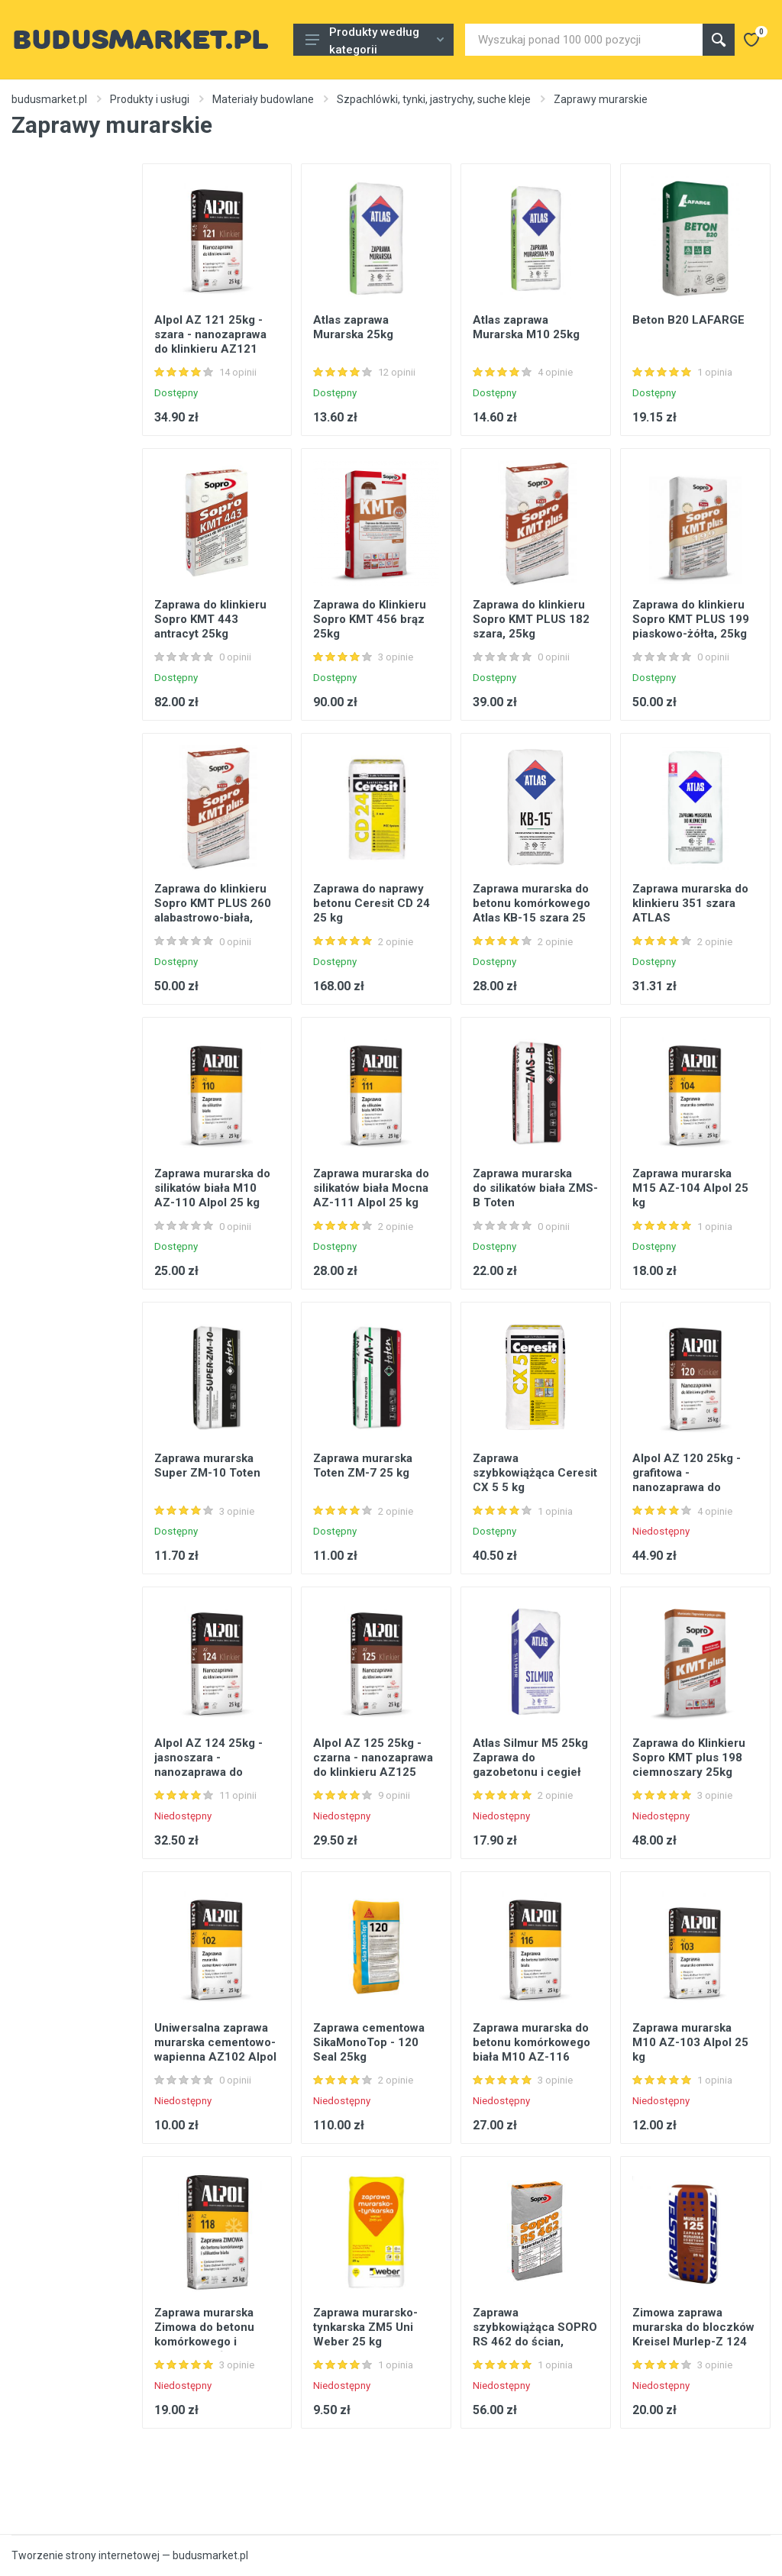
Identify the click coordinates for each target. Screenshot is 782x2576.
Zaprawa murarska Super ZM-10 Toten (207, 1465)
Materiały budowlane (263, 99)
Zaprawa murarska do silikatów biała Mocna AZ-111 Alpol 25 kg (371, 1188)
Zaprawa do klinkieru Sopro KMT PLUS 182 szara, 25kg (531, 619)
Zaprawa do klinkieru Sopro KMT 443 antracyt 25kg (210, 619)
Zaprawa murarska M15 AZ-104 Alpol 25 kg (690, 1188)
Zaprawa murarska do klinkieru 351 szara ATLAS (690, 903)
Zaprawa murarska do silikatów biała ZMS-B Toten (535, 1188)
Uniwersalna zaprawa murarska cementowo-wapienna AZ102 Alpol (215, 2042)
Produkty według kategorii (374, 40)
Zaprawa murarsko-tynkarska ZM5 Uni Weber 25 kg (365, 2327)
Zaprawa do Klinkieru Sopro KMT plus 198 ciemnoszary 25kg (688, 1757)
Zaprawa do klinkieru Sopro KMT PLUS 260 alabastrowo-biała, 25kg (212, 910)
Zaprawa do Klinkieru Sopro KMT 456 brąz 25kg (369, 619)
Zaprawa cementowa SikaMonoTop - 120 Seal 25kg (369, 2042)
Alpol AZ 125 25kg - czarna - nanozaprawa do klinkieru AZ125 (373, 1757)
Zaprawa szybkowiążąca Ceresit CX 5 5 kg (535, 1472)
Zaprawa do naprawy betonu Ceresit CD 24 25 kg (371, 903)
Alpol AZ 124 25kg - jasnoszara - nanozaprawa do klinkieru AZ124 (208, 1764)
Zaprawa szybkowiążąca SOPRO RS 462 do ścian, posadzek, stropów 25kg (535, 2341)
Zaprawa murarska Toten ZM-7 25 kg (362, 1465)
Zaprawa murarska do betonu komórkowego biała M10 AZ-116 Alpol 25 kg (531, 2049)
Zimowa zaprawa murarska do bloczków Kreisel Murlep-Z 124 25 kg (693, 2334)
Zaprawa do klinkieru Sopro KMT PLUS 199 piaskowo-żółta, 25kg (690, 619)
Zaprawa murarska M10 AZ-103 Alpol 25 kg (690, 2042)
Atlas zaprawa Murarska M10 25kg (526, 327)
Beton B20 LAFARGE (688, 320)
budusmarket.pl (49, 99)
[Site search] (584, 40)
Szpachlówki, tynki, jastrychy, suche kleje (434, 99)
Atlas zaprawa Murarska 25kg (353, 327)
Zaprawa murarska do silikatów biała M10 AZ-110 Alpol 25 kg (212, 1188)
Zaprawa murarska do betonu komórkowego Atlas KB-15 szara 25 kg (531, 910)
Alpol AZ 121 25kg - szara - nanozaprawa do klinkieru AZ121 (210, 334)
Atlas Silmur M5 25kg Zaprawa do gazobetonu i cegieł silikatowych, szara (530, 1764)
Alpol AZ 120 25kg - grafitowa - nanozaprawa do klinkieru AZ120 (686, 1480)
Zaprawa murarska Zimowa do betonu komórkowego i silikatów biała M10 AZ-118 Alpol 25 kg (207, 2341)
